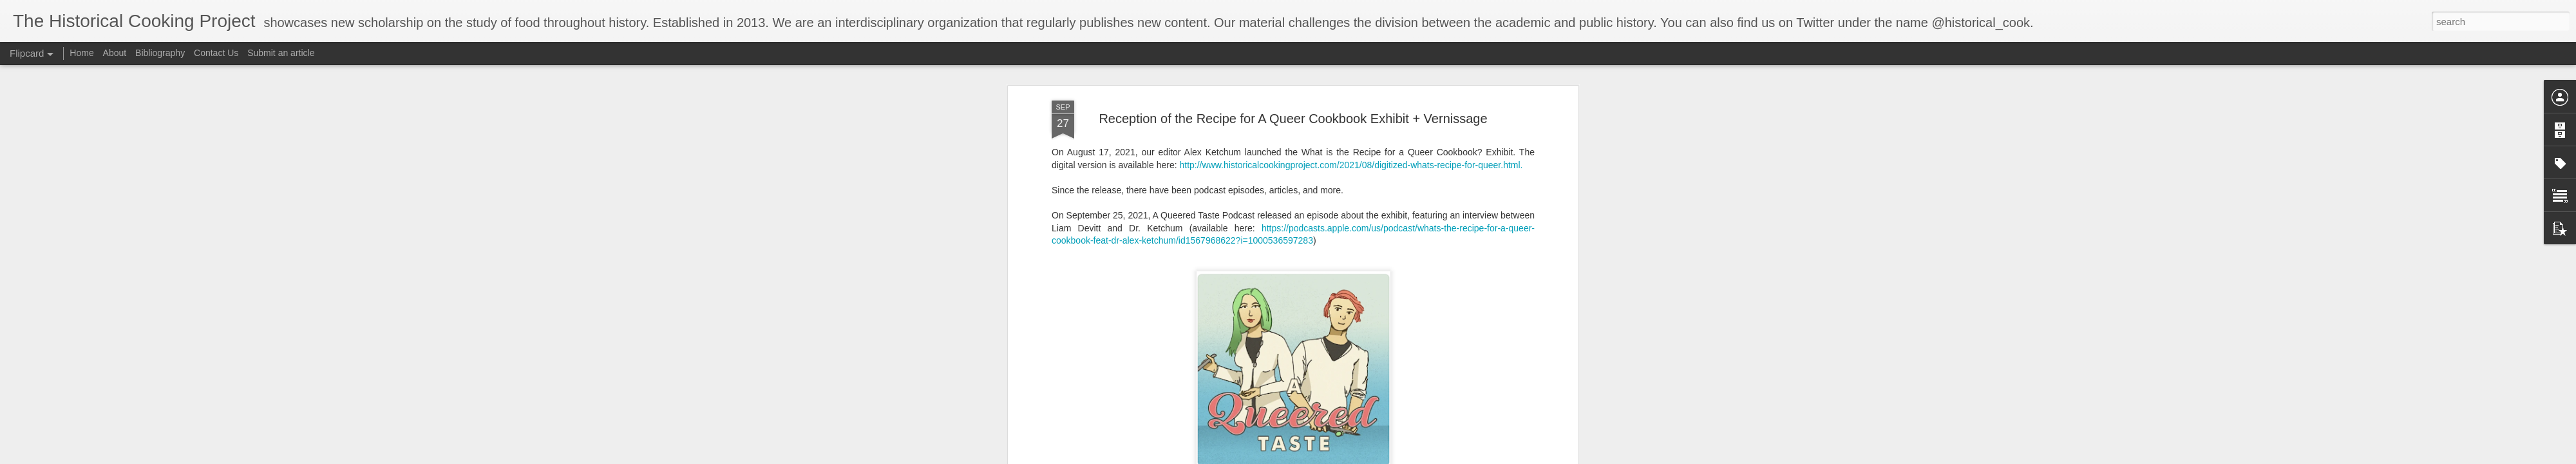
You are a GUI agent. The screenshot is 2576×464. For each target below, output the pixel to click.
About (115, 53)
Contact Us (217, 53)
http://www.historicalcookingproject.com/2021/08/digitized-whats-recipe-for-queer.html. (1350, 163)
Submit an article (280, 53)
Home (81, 53)
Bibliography (160, 53)
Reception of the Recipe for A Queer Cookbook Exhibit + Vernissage (1293, 117)
